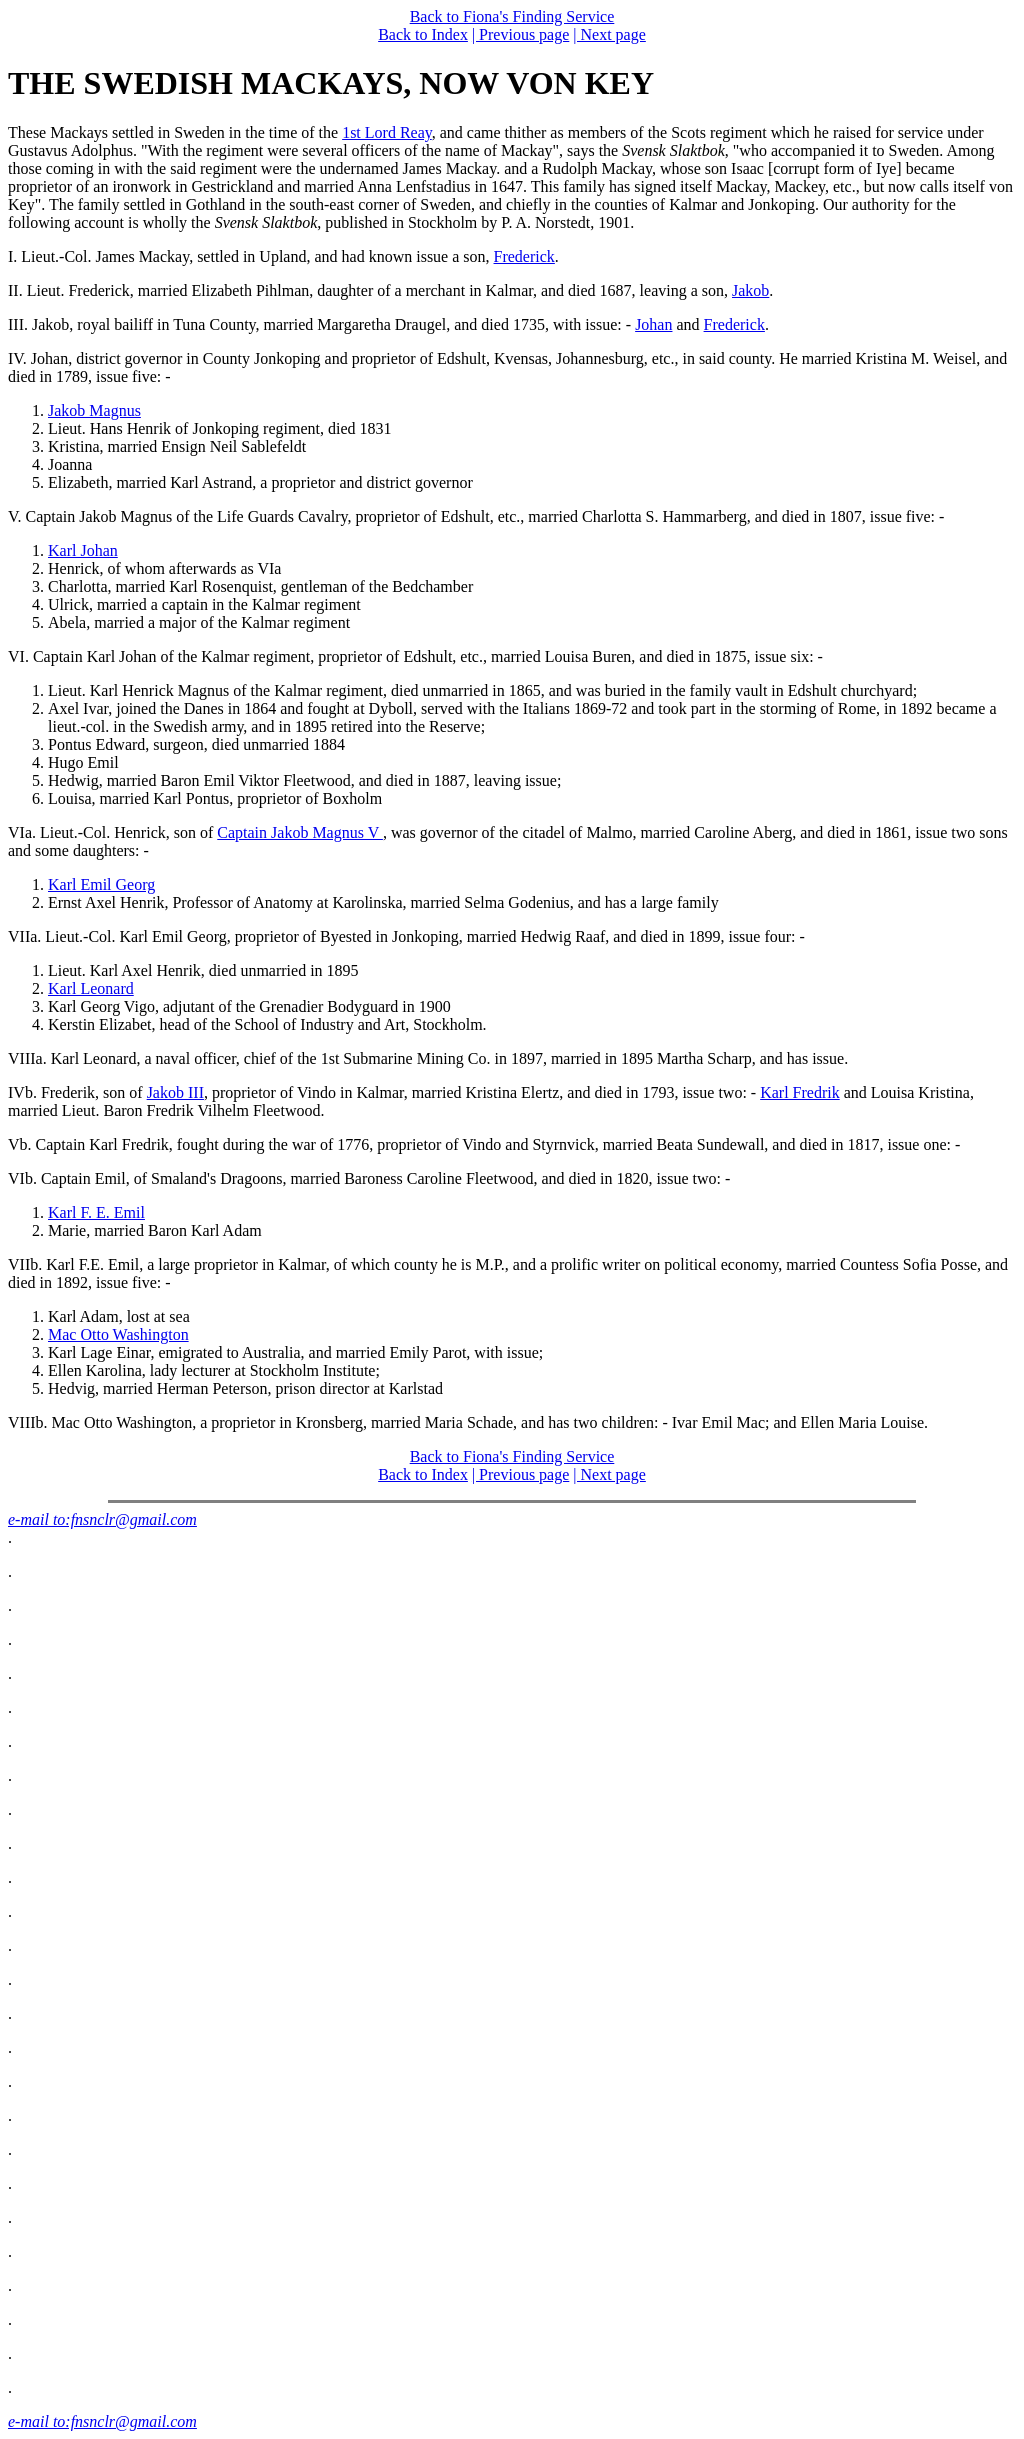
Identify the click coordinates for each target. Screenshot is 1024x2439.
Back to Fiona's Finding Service (512, 16)
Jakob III (175, 1092)
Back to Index (423, 34)
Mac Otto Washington (118, 1334)
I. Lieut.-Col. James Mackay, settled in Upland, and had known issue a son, (251, 256)
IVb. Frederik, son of (77, 1092)
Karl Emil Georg (101, 884)
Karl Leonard (91, 988)
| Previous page (520, 34)
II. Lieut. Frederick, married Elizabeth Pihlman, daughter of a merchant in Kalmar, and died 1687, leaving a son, (370, 290)
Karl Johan (83, 550)
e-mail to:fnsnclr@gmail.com (102, 1519)
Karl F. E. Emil (96, 1212)
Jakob (750, 290)
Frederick (524, 256)
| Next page (609, 34)
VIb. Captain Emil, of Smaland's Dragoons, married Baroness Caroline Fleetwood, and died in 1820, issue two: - (369, 1178)
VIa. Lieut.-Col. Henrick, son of (112, 832)
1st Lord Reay (387, 132)
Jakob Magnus (94, 410)
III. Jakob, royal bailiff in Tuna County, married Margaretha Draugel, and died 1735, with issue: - (321, 324)
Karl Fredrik (800, 1092)
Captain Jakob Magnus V (300, 832)
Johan (653, 324)
